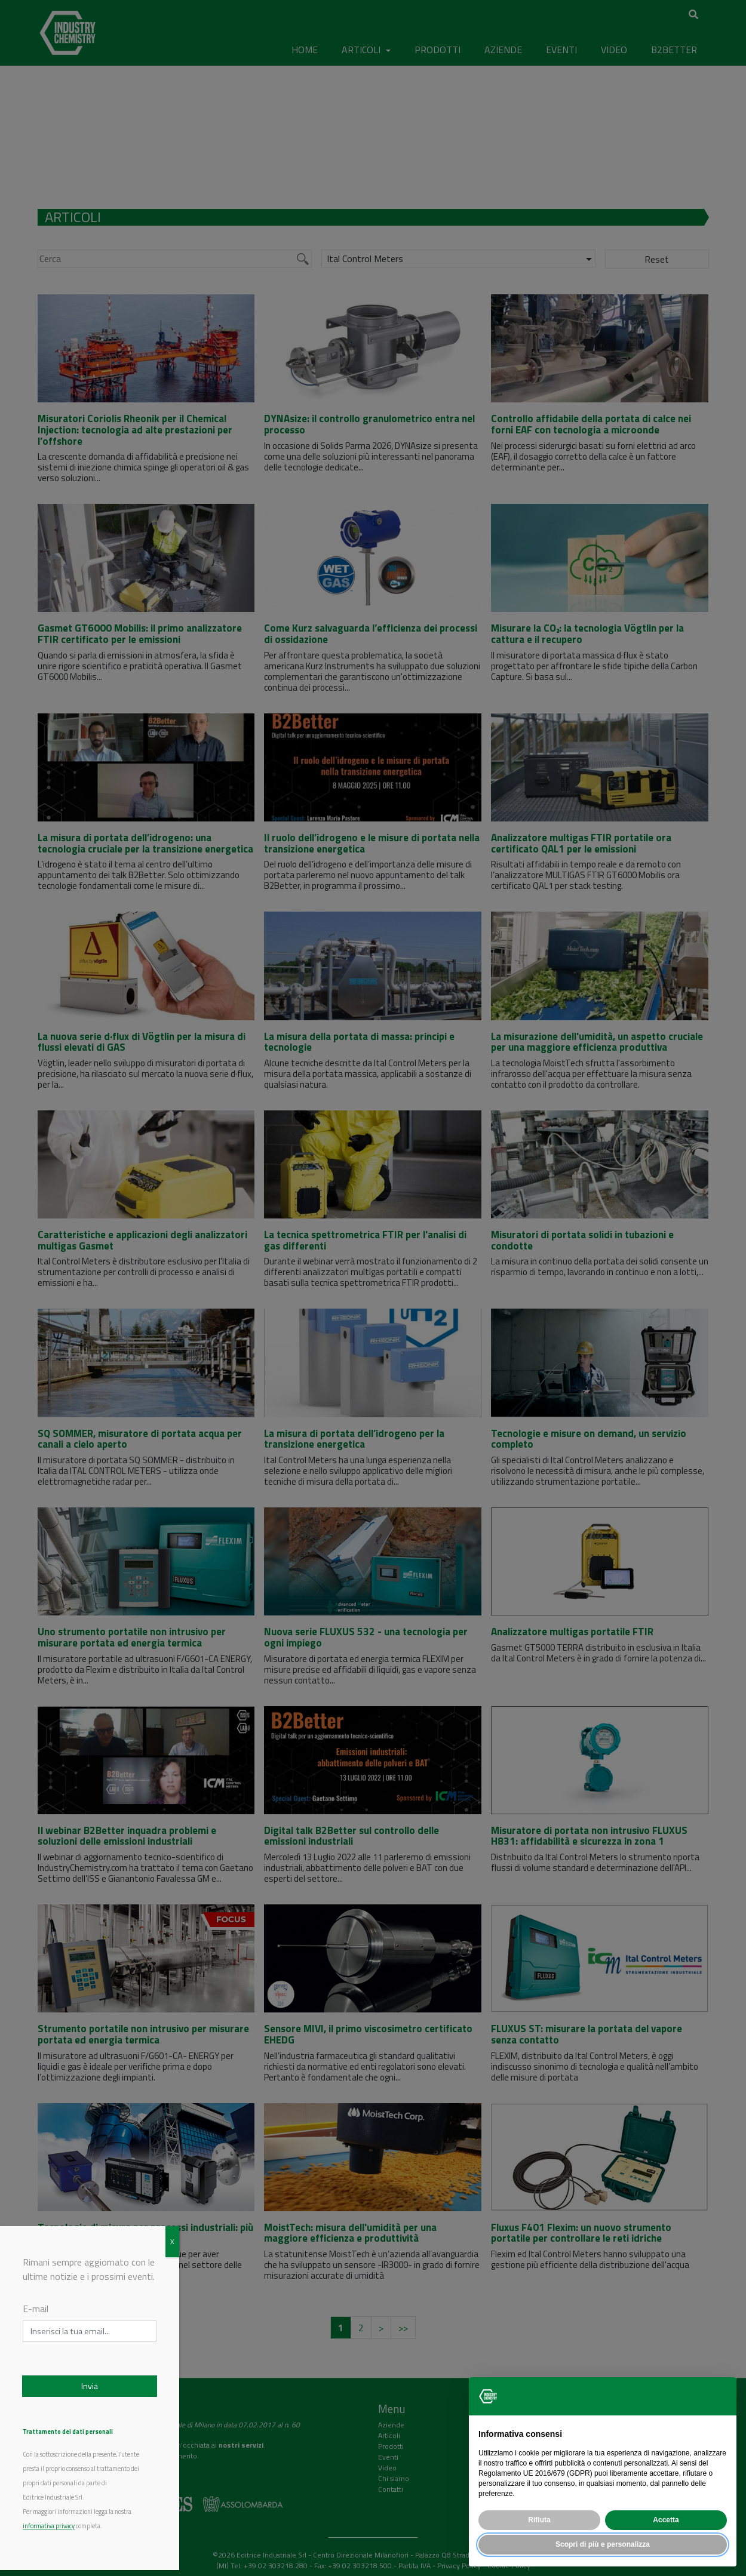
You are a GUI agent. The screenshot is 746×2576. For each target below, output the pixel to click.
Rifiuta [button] (539, 2520)
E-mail (35, 2308)
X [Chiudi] (172, 2241)
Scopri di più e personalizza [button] (602, 2544)
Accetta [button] (666, 2520)
